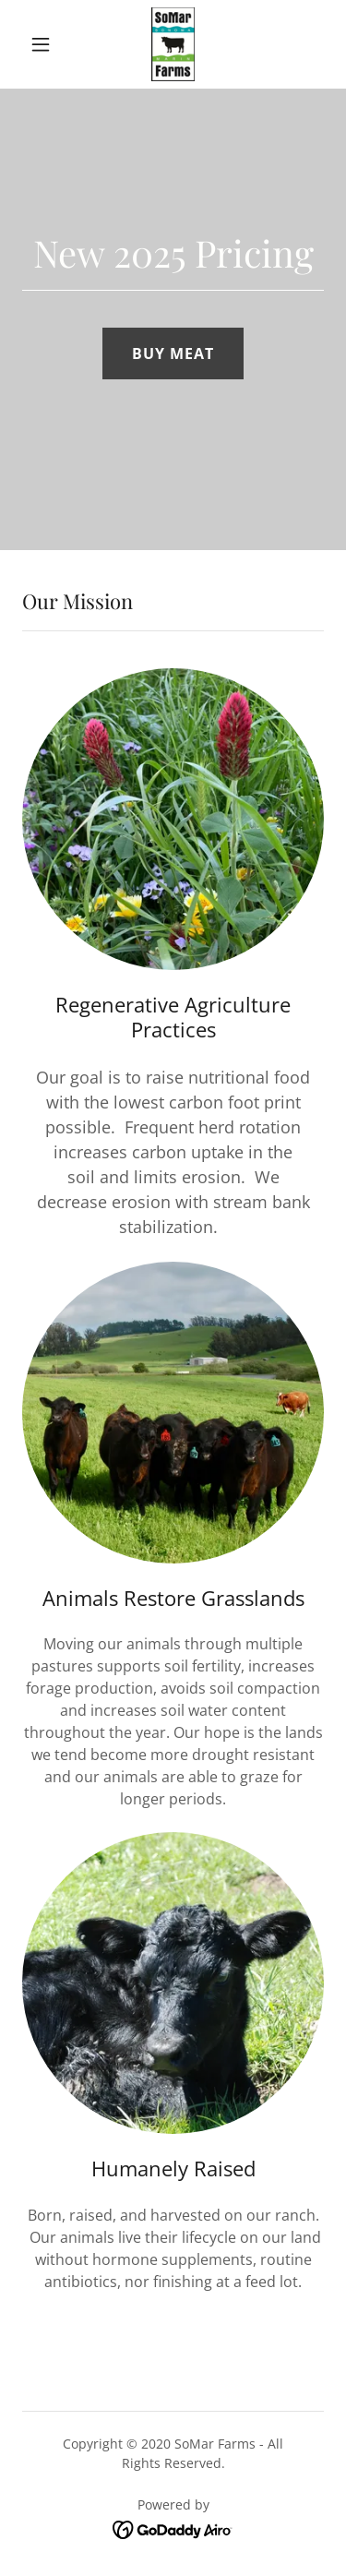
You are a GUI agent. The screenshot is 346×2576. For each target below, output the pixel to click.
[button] (44, 44)
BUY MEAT (173, 353)
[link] (173, 44)
